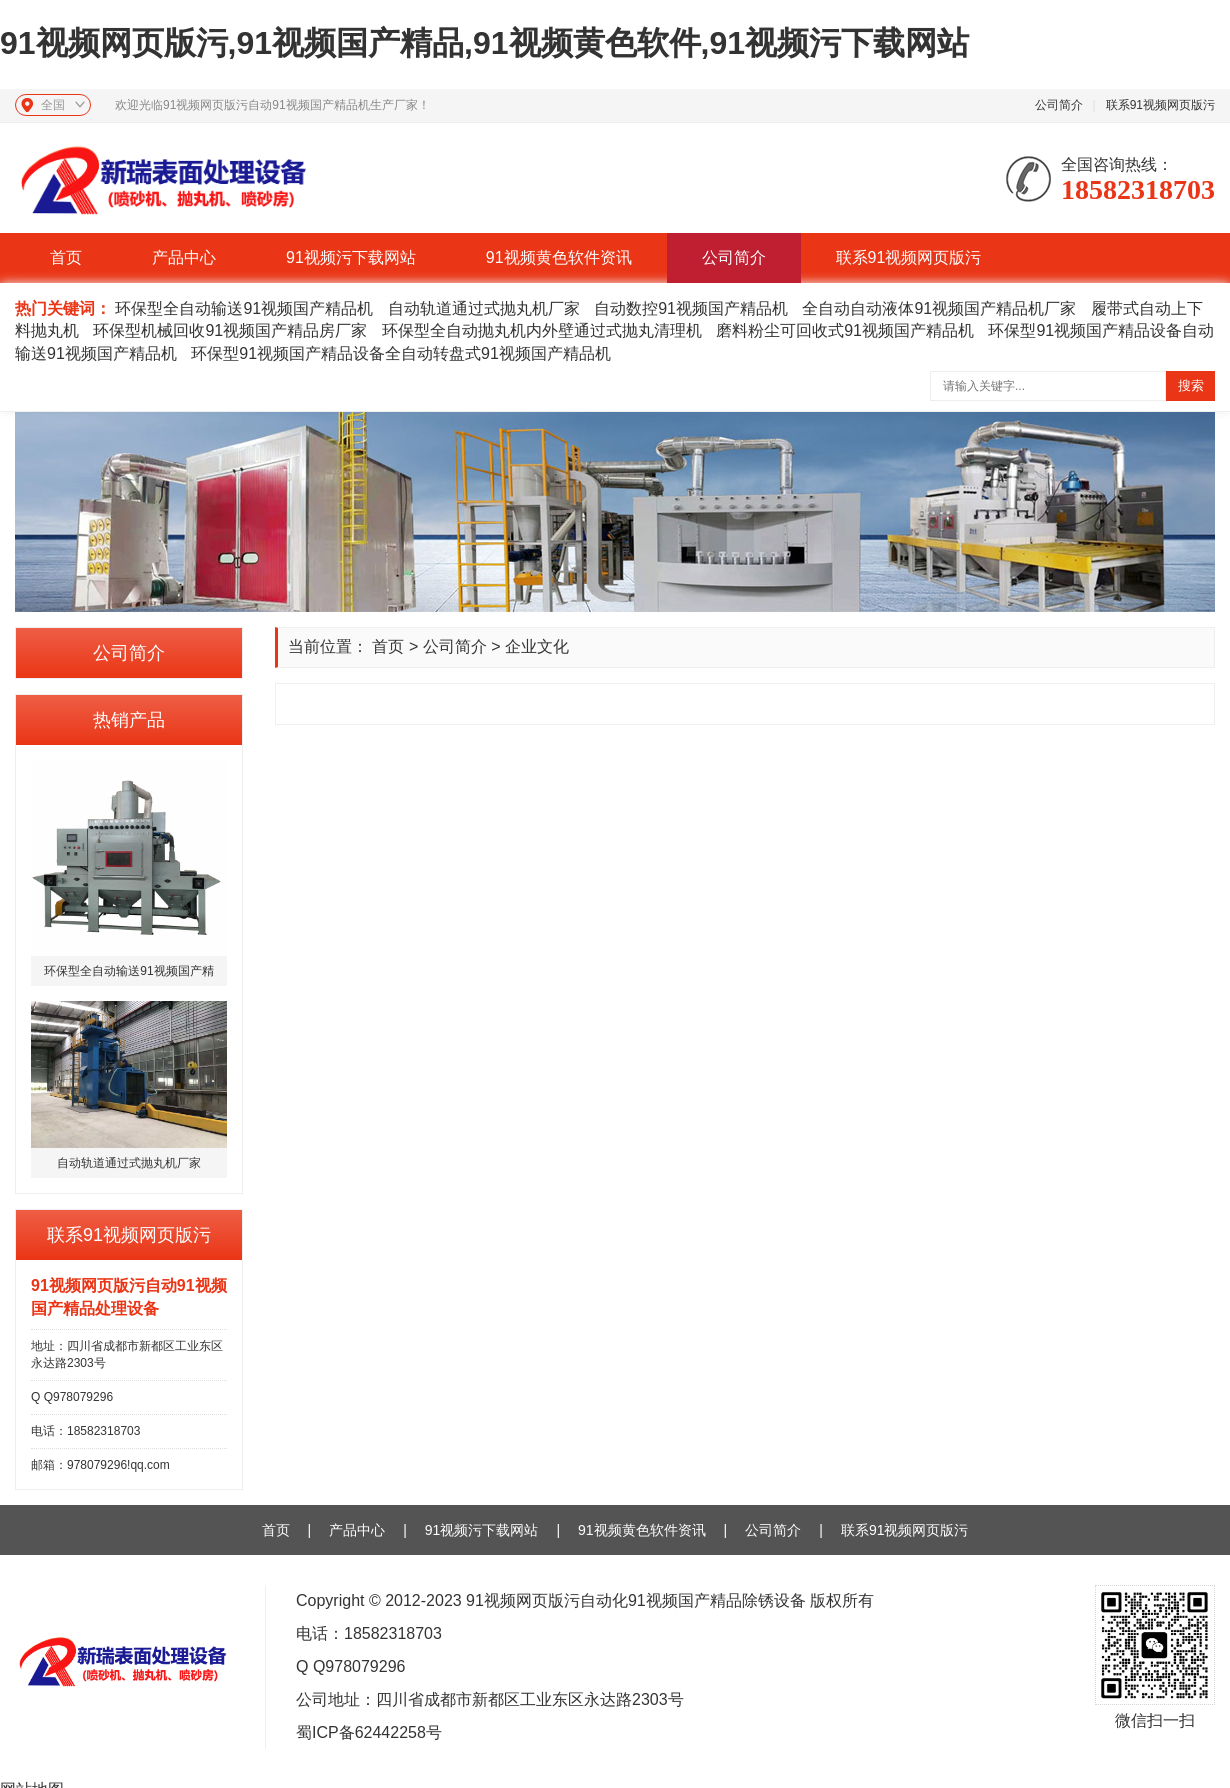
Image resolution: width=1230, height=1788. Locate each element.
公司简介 (1059, 105)
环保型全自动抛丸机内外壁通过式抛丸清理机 (542, 330)
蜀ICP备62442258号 (369, 1732)
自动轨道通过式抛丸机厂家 (484, 308)
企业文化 (537, 646)
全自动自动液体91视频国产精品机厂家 (939, 308)
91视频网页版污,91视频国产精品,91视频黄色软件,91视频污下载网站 (484, 43)
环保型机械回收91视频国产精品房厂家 (230, 330)
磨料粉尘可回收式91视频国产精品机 (845, 330)
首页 (66, 257)
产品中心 (184, 257)
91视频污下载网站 (351, 257)
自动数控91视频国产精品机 (691, 308)
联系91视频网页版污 (1160, 105)
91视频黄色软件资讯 (559, 257)
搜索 (1191, 385)
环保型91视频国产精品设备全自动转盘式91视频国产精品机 (401, 353)
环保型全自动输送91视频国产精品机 (244, 308)
